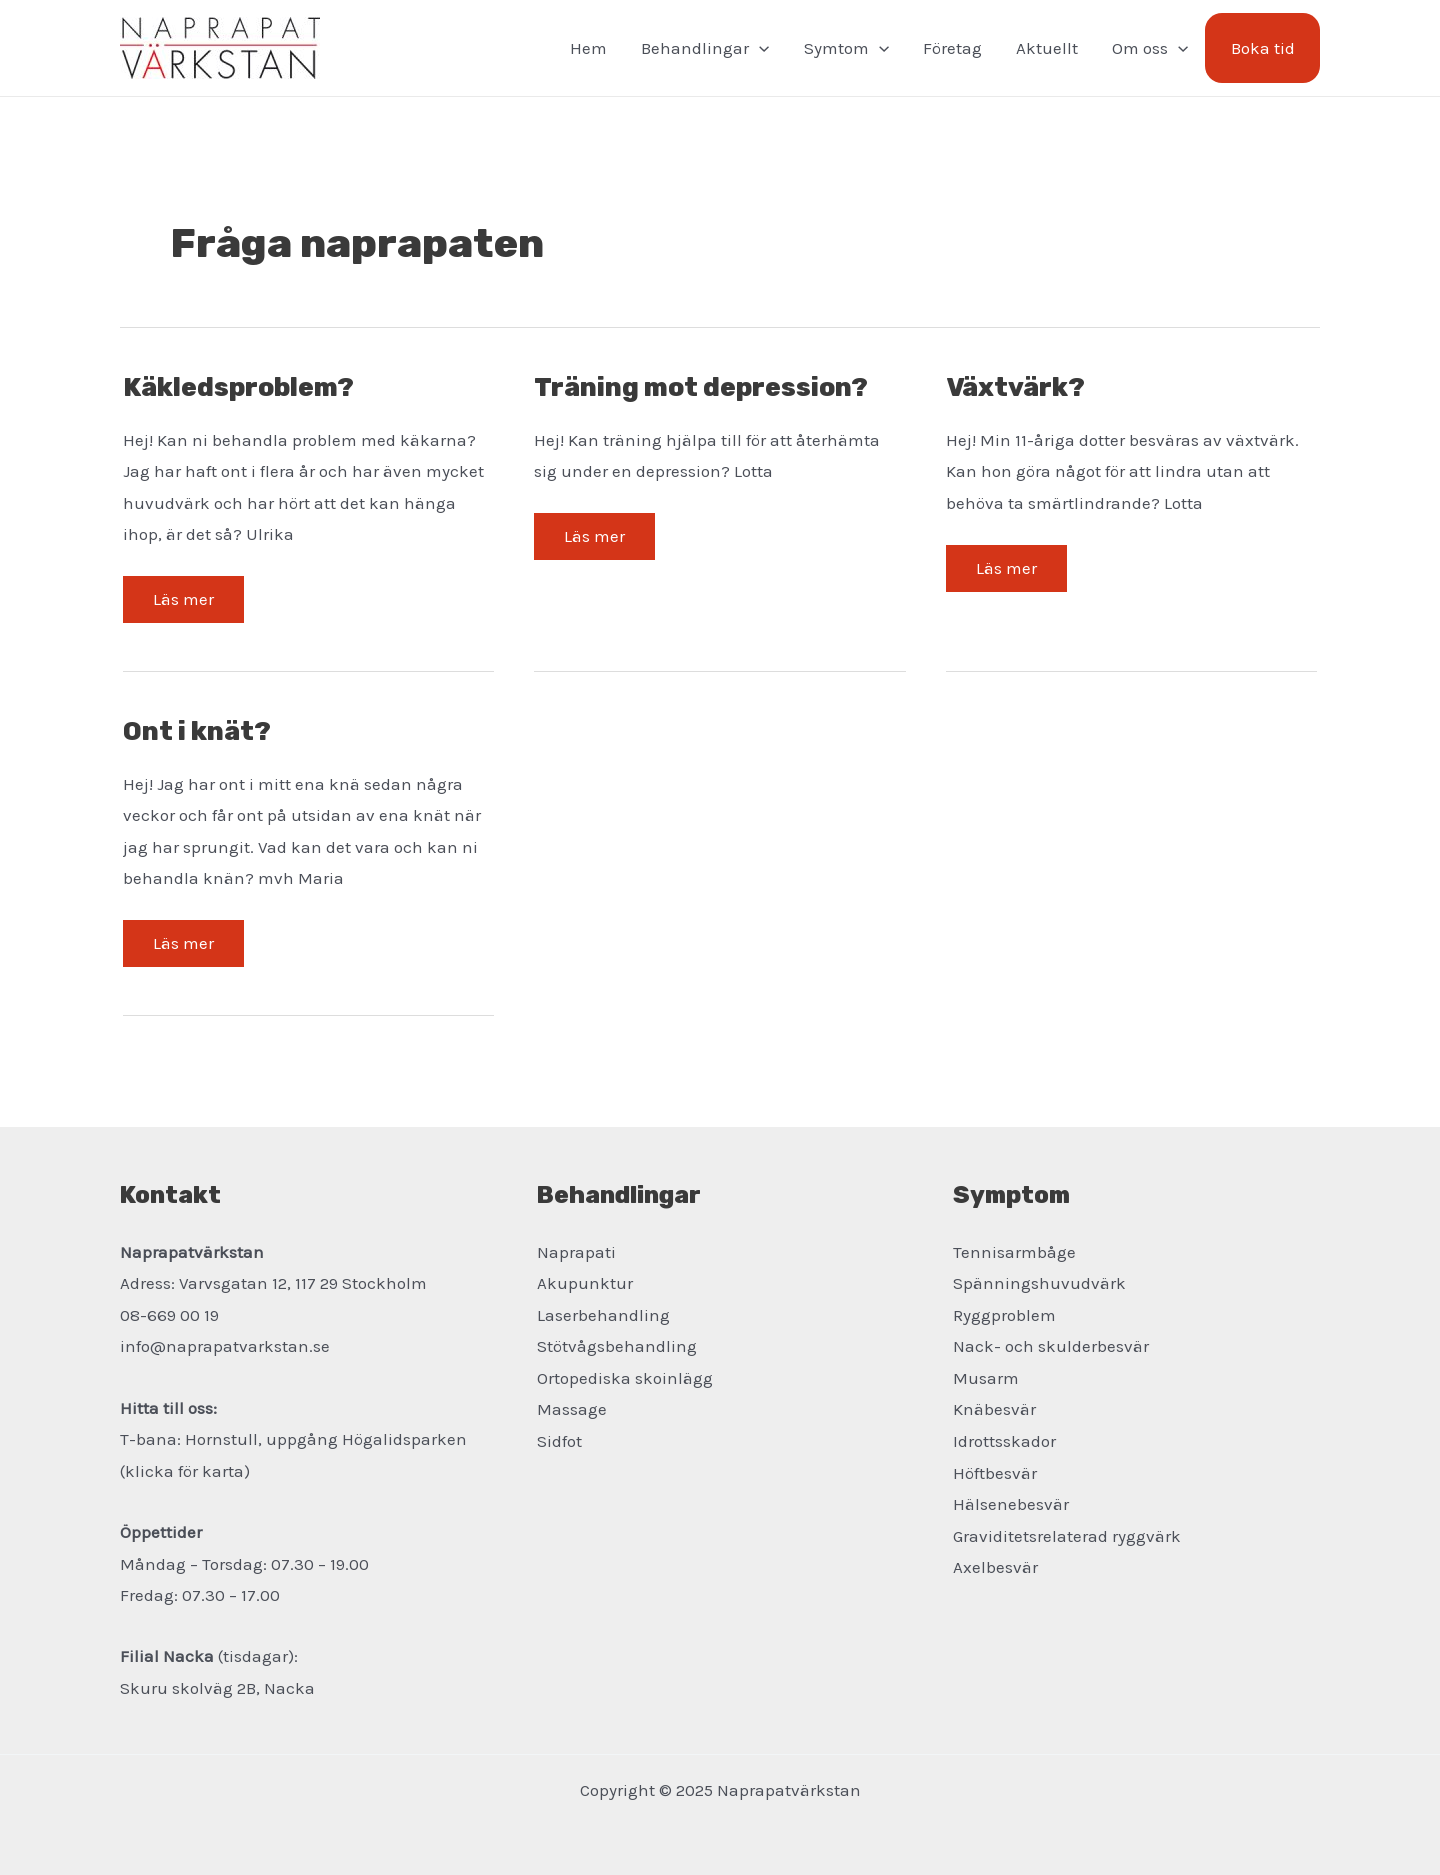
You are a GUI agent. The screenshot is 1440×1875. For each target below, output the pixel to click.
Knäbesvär (994, 1409)
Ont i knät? (197, 731)
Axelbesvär (995, 1567)
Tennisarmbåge (1014, 1252)
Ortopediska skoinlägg (625, 1378)
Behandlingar (705, 48)
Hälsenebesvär (1011, 1504)
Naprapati (576, 1252)
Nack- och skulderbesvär (1051, 1346)
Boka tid (1263, 48)
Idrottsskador (1004, 1441)
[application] (759, 48)
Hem (588, 48)
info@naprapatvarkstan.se (225, 1346)
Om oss (1150, 48)
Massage (572, 1409)
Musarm (986, 1378)
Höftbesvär (995, 1473)
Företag (952, 48)
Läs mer (183, 605)
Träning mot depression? (701, 387)
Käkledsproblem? (238, 387)
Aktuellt (1047, 48)
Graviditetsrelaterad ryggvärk (1067, 1536)
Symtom (846, 48)
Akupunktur (585, 1283)
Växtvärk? (1015, 387)
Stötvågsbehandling (617, 1346)
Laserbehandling (603, 1315)
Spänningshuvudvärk (1039, 1283)
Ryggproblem (1004, 1315)
